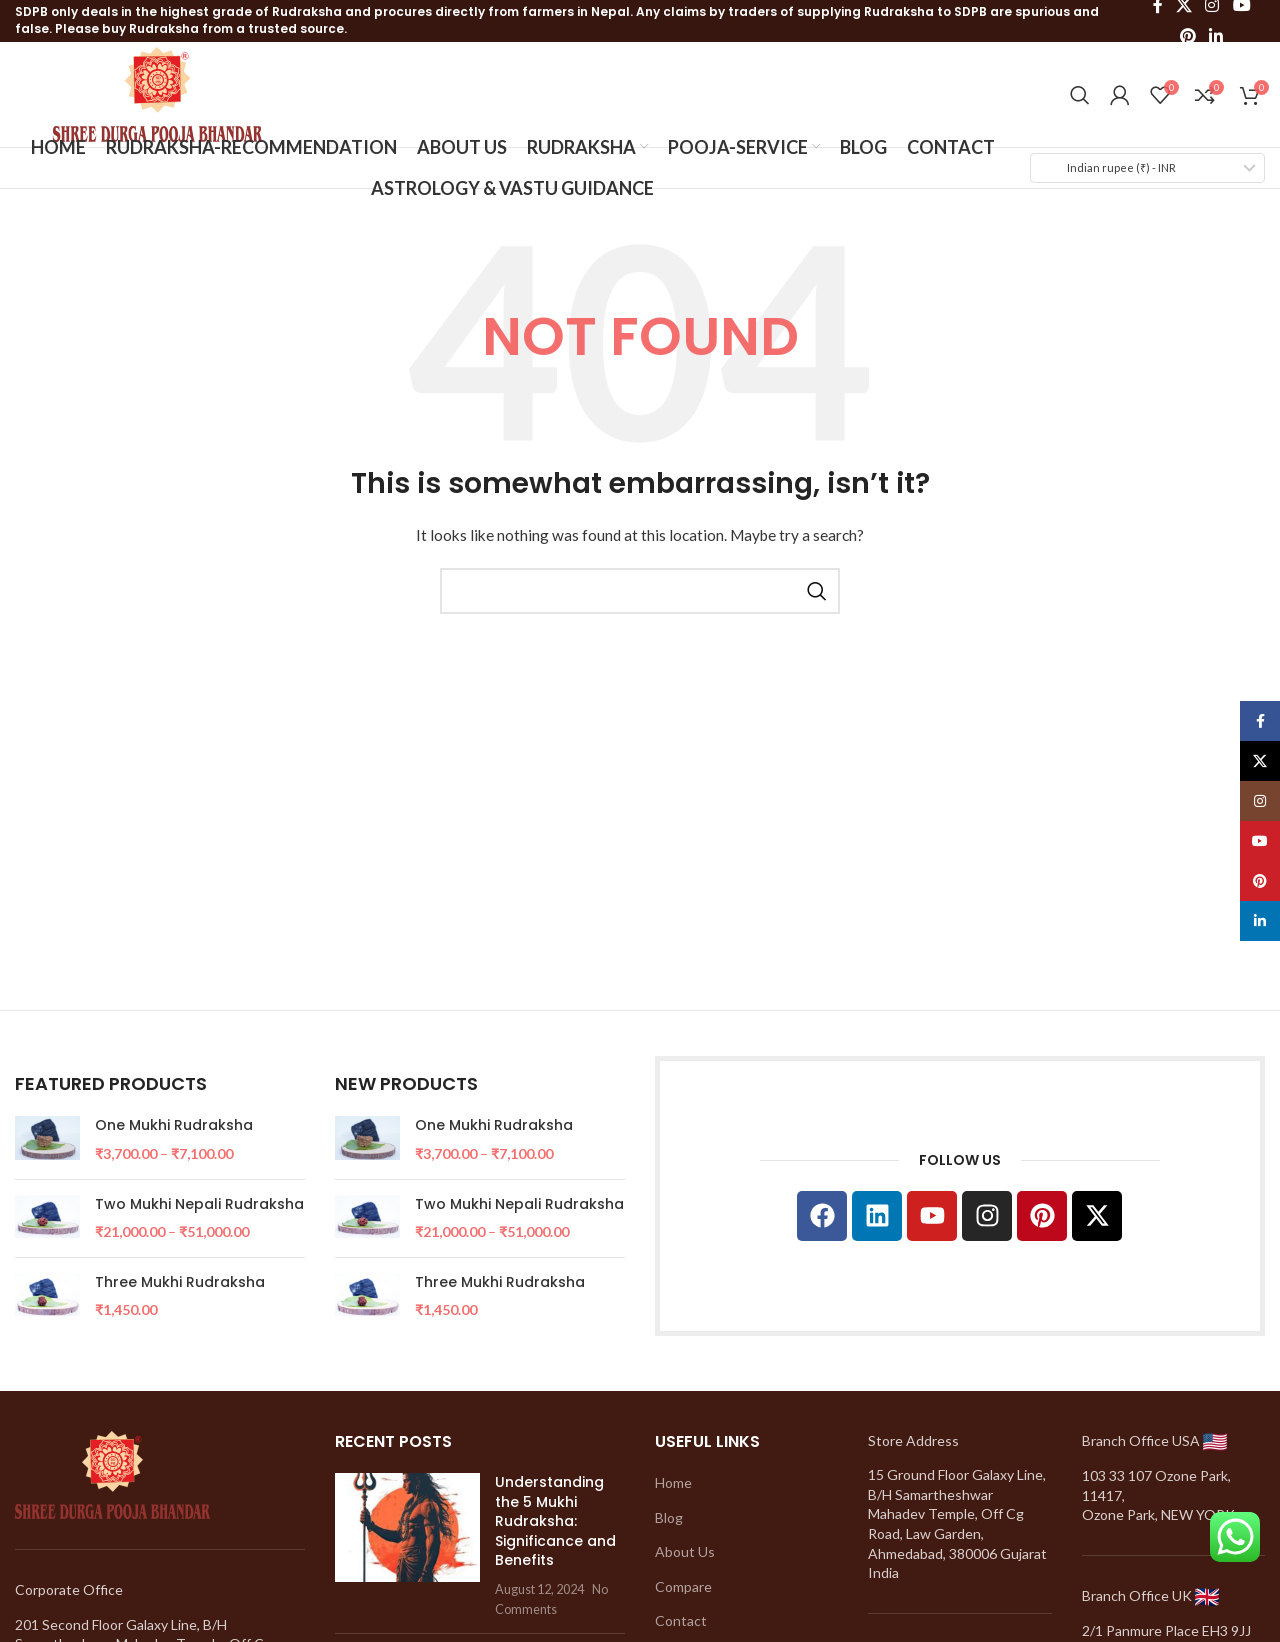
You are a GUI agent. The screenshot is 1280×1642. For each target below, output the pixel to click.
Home (673, 1482)
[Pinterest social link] (1187, 36)
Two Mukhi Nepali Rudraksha (199, 1204)
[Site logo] (157, 92)
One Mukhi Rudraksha (174, 1125)
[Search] (1080, 95)
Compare (683, 1586)
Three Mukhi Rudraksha (180, 1282)
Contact (681, 1620)
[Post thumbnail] (407, 1545)
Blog (669, 1517)
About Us (685, 1551)
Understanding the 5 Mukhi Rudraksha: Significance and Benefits (555, 1521)
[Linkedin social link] (1216, 36)
